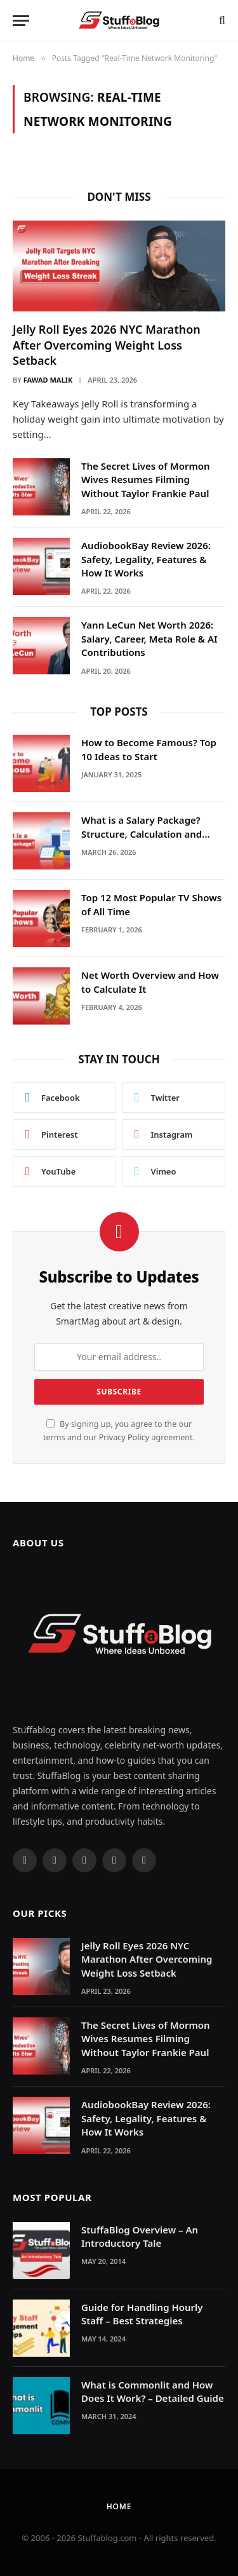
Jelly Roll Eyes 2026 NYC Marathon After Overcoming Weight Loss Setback (107, 345)
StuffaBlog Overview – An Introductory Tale (139, 2236)
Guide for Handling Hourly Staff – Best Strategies (142, 2314)
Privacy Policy (124, 1437)
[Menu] (21, 20)
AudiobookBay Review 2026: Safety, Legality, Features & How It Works (146, 559)
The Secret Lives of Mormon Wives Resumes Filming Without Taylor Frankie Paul (145, 480)
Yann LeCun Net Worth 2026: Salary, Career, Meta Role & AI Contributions (149, 638)
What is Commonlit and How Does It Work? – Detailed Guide (152, 2391)
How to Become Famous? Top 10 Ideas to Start (148, 749)
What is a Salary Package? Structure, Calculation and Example (141, 834)
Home (119, 2506)
